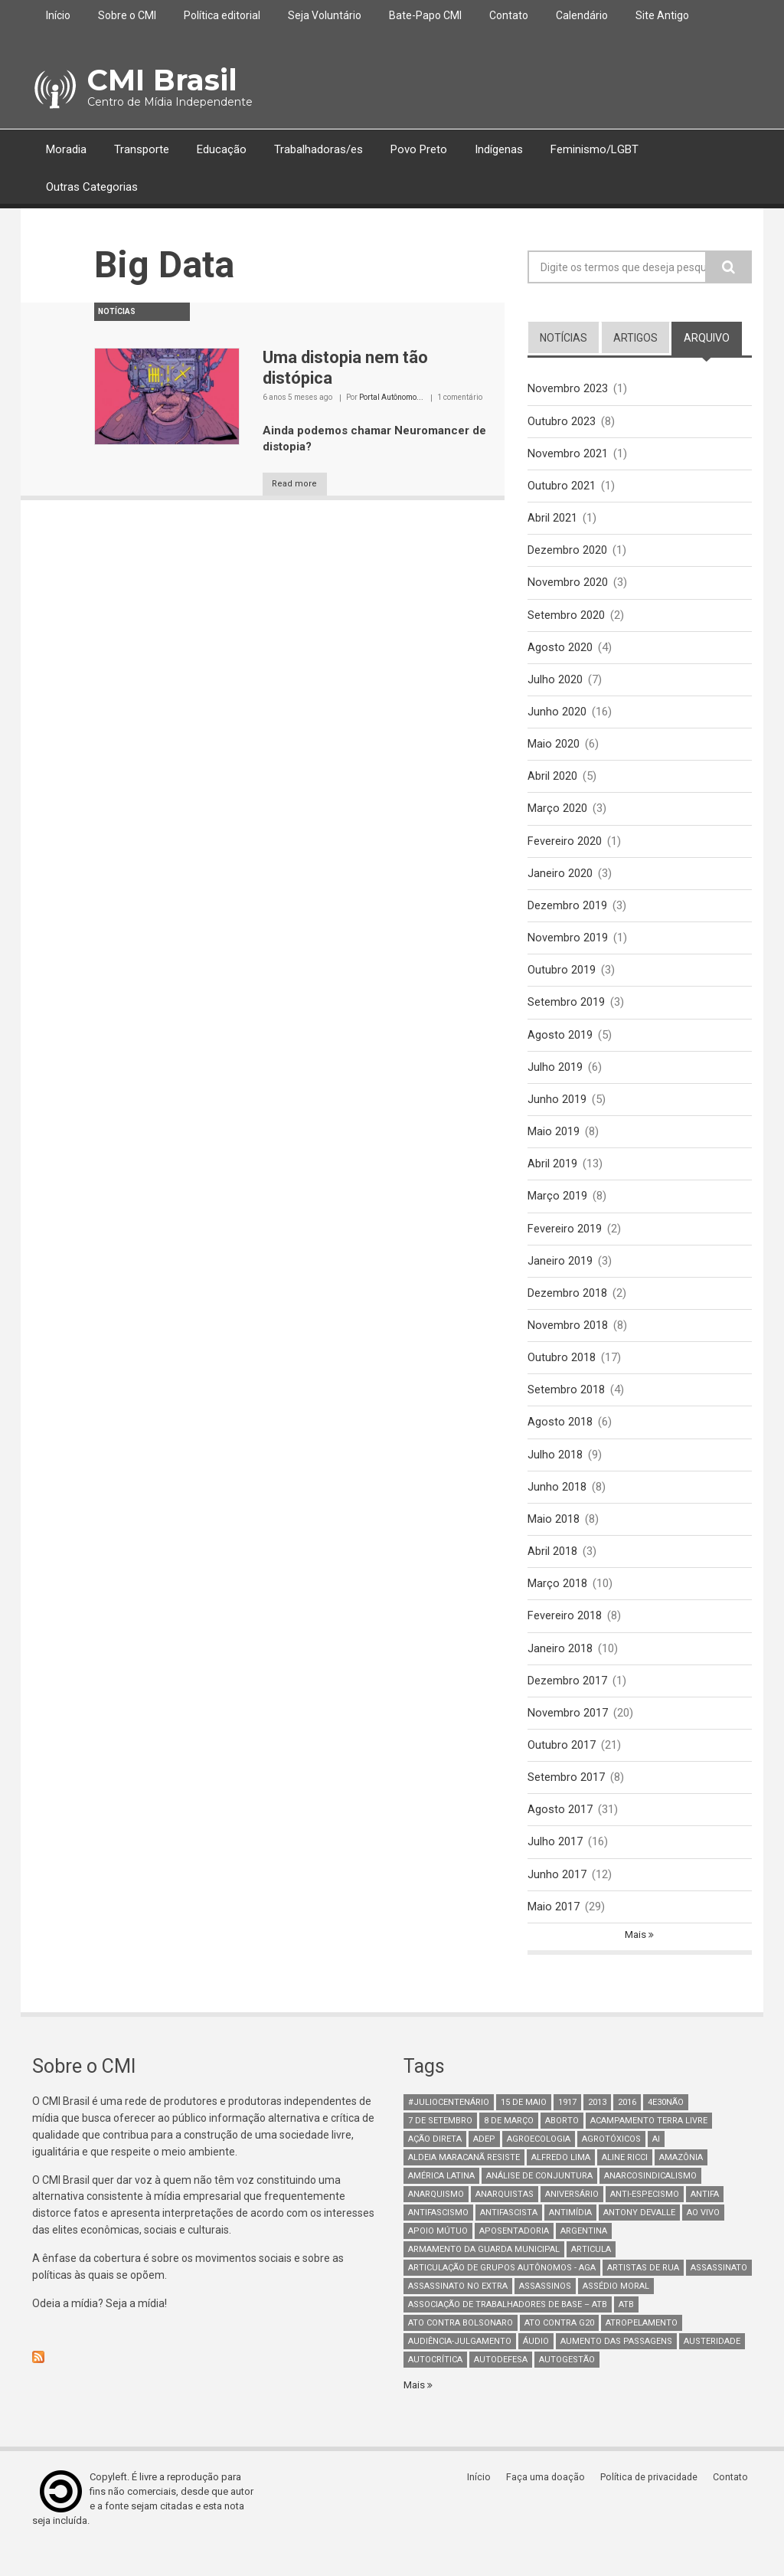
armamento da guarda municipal (484, 2277)
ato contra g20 (559, 2350)
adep (484, 2167)
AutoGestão (567, 2387)
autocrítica (435, 2387)
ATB (626, 2332)
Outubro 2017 (562, 1769)
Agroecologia (538, 2167)
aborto (562, 2148)
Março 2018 (557, 1604)
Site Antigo (662, 15)
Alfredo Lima (560, 2185)
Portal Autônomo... (391, 397)
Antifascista (508, 2240)
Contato (508, 15)
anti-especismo (644, 2222)
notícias (563, 338)
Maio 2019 (554, 1144)
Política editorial (222, 15)
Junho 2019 (557, 1111)
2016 (627, 2130)
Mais (636, 1962)
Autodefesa (501, 2387)
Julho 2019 (555, 1078)
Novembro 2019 (568, 947)
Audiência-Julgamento (459, 2369)
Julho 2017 (555, 1867)
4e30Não (666, 2130)
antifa (705, 2222)
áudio (536, 2369)
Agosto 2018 (560, 1440)
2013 (597, 2130)
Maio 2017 (554, 1932)
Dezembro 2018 (567, 1308)
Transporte (141, 149)
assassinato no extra (458, 2314)
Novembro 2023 (568, 388)
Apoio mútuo (438, 2258)
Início (58, 15)
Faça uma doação (549, 2505)
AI (656, 2167)
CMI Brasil (158, 80)
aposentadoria (514, 2258)
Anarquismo (436, 2222)
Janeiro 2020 (560, 882)
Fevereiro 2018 (565, 1637)
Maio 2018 (554, 1539)
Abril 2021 (552, 520)
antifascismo (438, 2240)
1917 (567, 2130)
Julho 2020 (555, 684)
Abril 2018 (552, 1572)
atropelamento (642, 2350)
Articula (591, 2277)
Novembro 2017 (568, 1736)
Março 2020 (557, 816)
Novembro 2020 (568, 586)
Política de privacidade (653, 2505)
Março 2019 (557, 1210)
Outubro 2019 (562, 980)
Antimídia (570, 2240)
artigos (635, 338)
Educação (222, 149)
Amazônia (681, 2185)
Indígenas (499, 149)
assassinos (545, 2314)
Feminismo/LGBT (594, 149)
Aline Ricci (625, 2185)
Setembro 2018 (566, 1407)
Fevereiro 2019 (565, 1243)
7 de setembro (440, 2148)
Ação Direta (435, 2167)
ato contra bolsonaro (460, 2350)
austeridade (712, 2369)
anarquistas (504, 2222)
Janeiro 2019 (560, 1275)
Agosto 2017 (560, 1834)
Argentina (583, 2258)
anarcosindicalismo (650, 2203)
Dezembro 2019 (567, 914)
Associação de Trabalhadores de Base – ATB (507, 2332)
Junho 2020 (557, 717)
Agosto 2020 (560, 652)
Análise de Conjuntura (539, 2203)
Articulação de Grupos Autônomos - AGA (502, 2295)
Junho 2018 (557, 1506)
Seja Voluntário (324, 15)
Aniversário (572, 2222)
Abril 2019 (552, 1177)
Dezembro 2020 (567, 553)
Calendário (582, 15)
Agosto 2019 (560, 1045)
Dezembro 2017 (567, 1703)
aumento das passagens (616, 2369)
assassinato (719, 2295)
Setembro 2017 (566, 1801)
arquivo (713, 337)
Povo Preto (418, 149)
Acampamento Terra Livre (648, 2148)
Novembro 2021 (568, 454)
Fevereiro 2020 (565, 849)
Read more (302, 484)
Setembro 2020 (566, 619)
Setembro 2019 (566, 1013)
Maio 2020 (554, 750)
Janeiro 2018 (560, 1670)
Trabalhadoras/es (318, 149)
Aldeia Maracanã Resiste (464, 2185)
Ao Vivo (703, 2240)
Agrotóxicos (611, 2167)
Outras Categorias (92, 187)
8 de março (509, 2148)
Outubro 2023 (562, 421)
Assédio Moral (616, 2314)
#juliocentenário (448, 2130)
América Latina (441, 2203)
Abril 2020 (552, 783)
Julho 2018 (555, 1473)
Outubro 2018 (562, 1374)
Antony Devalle (639, 2240)
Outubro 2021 (562, 487)
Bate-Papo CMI (425, 15)
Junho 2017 (557, 1900)
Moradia (66, 149)
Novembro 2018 (568, 1341)
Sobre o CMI (127, 15)
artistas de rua (643, 2295)
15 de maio (524, 2130)
